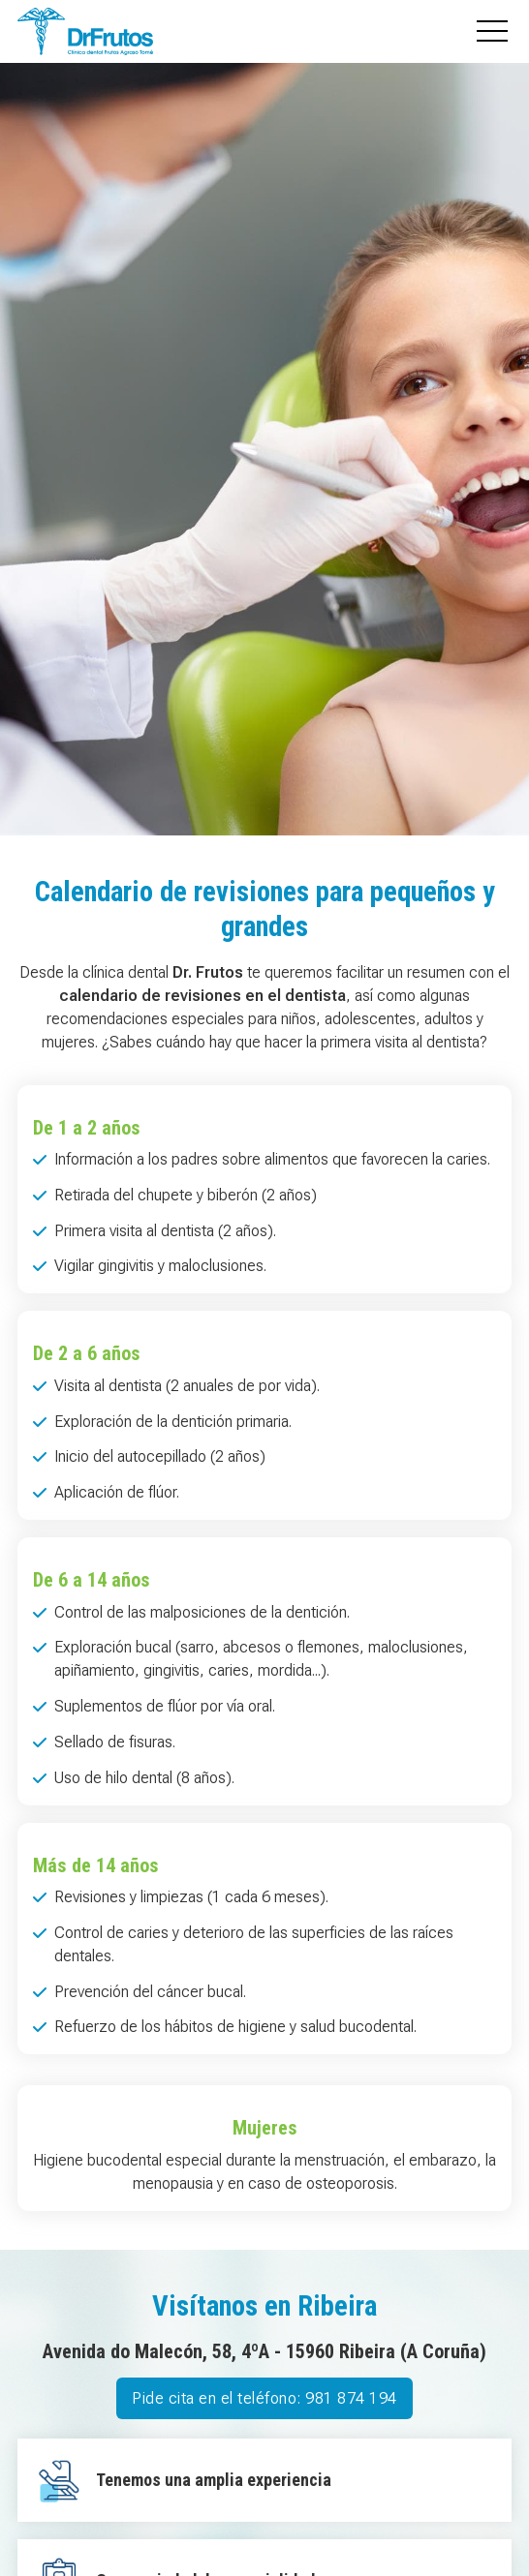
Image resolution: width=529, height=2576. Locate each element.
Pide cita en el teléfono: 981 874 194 (264, 2398)
